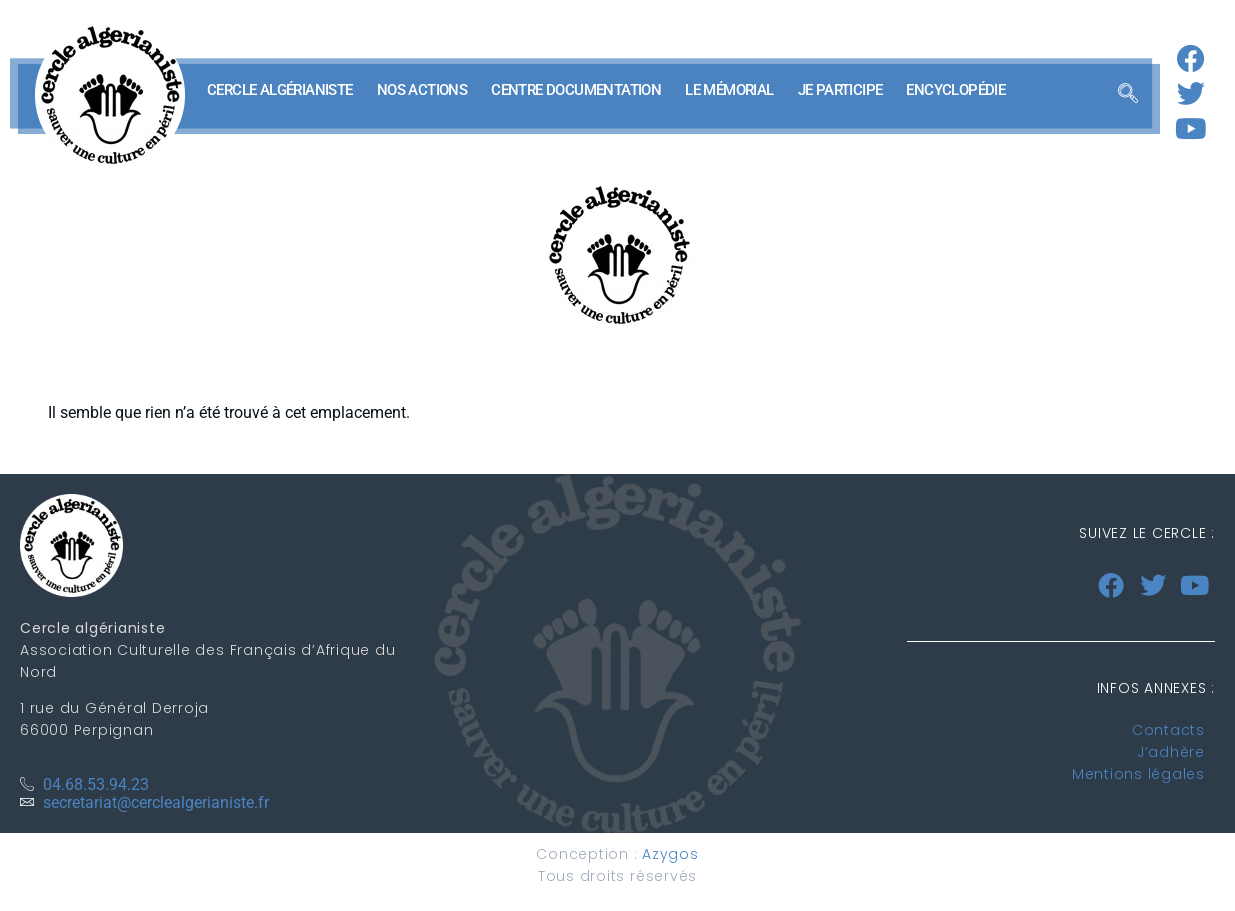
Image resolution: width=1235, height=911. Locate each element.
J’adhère (1171, 752)
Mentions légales (1138, 774)
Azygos (670, 854)
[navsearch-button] (1128, 95)
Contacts (1168, 730)
